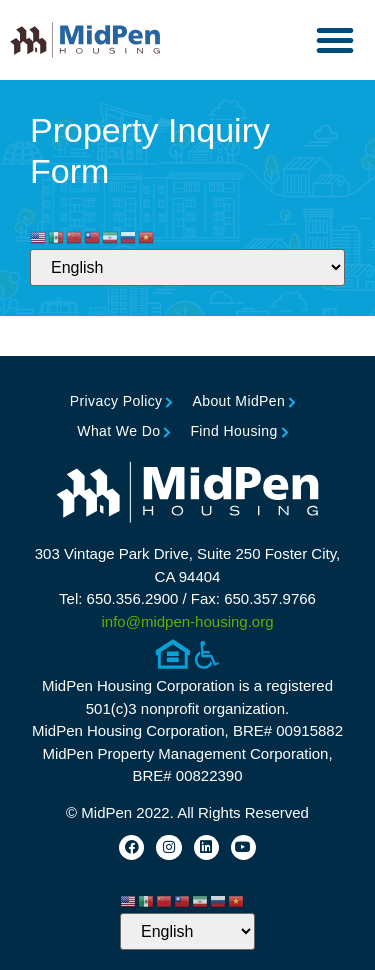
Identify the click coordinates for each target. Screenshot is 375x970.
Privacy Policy (116, 401)
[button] (335, 40)
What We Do (118, 431)
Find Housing (233, 431)
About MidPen (238, 401)
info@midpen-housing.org (188, 621)
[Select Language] (187, 267)
